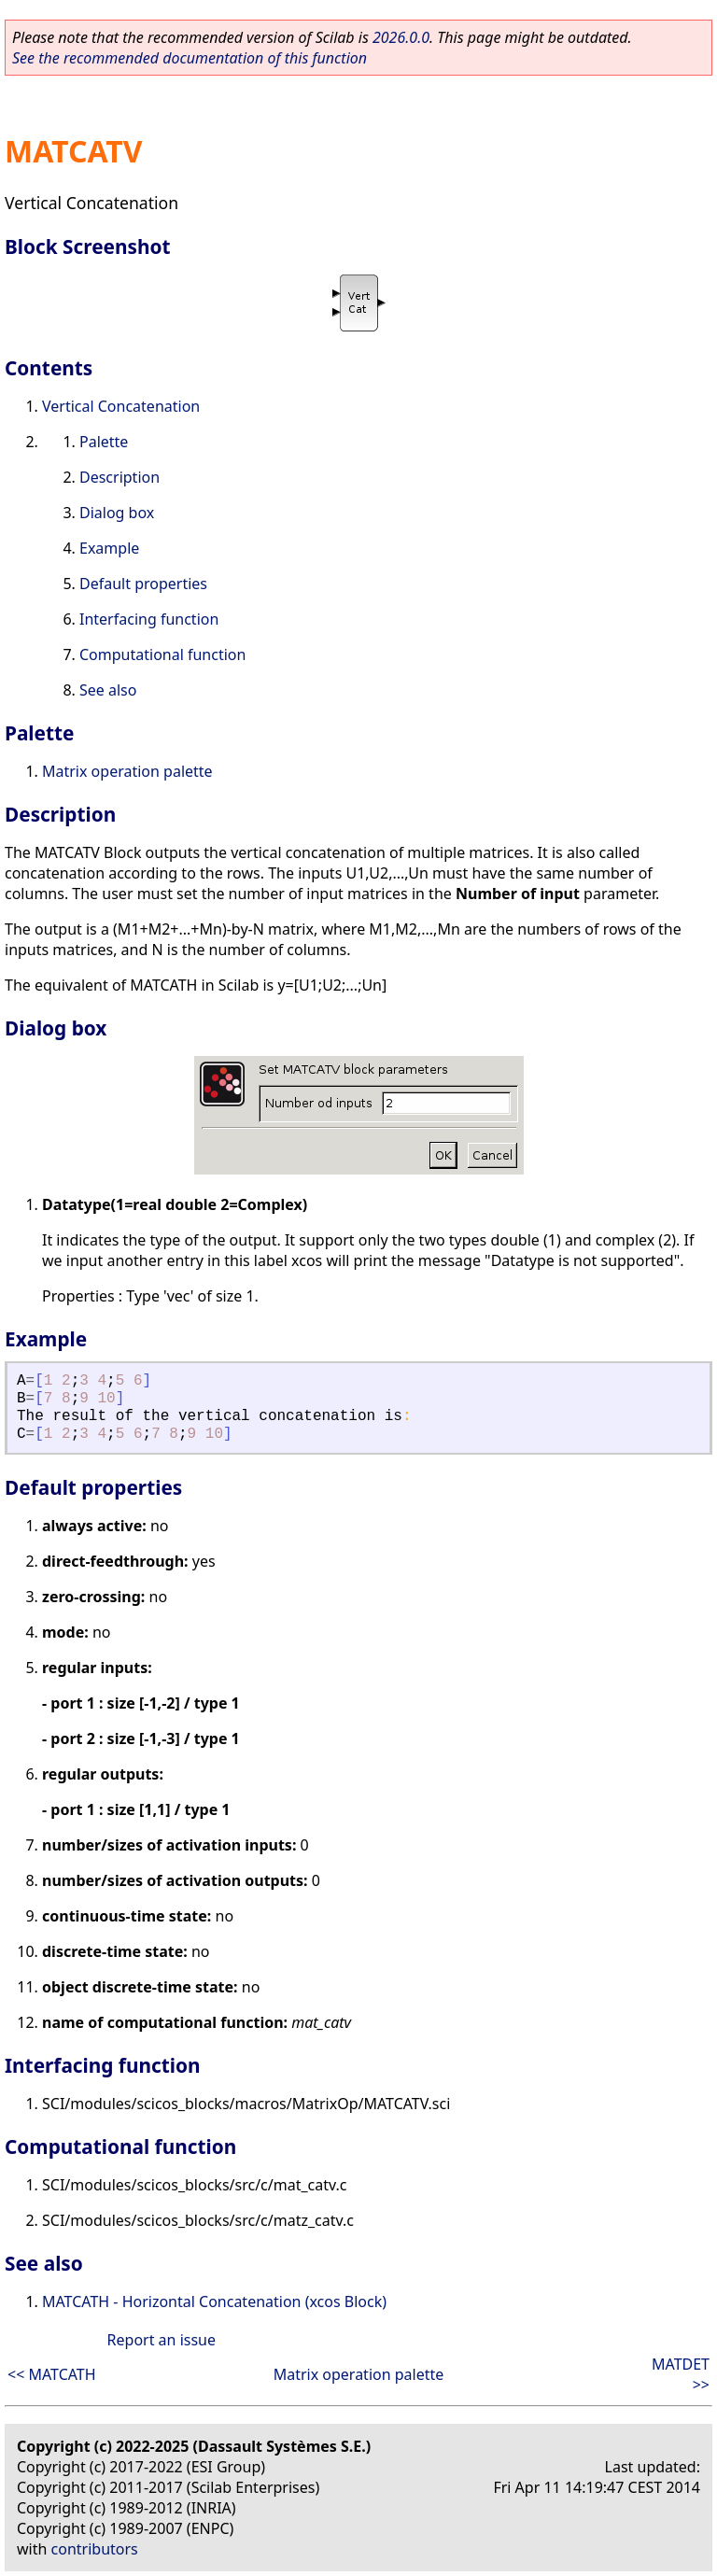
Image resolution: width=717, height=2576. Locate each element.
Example (109, 548)
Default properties (143, 583)
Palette (103, 441)
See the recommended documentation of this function (189, 58)
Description (119, 477)
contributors (94, 2549)
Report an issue (161, 2340)
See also (107, 690)
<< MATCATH (51, 2374)
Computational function (162, 654)
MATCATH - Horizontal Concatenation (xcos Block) (214, 2301)
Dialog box (116, 512)
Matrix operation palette (127, 771)
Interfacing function (148, 619)
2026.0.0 (401, 37)
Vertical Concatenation (121, 406)
